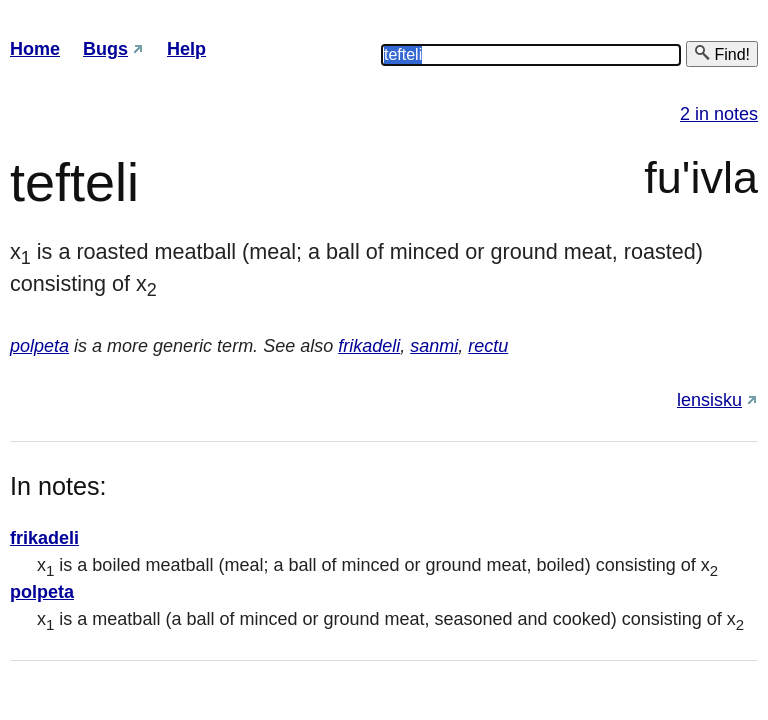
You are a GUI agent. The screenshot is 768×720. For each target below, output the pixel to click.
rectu (488, 346)
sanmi (434, 346)
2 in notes (719, 114)
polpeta (39, 346)
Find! (722, 53)
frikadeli (369, 346)
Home (35, 49)
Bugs (105, 49)
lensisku (709, 400)
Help (186, 49)
